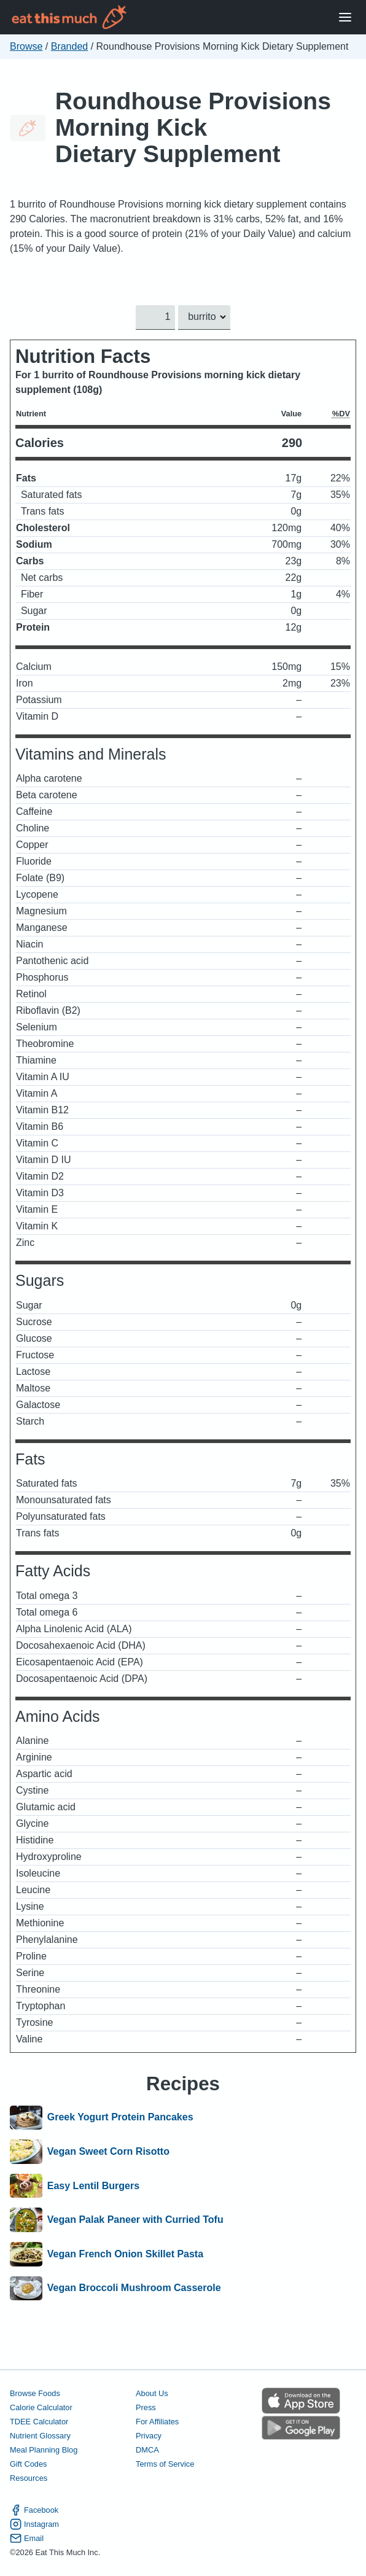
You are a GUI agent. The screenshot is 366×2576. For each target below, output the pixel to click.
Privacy (149, 2435)
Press (146, 2407)
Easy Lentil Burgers (93, 2186)
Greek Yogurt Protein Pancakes (120, 2118)
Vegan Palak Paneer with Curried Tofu (135, 2220)
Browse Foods (35, 2393)
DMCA (147, 2449)
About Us (152, 2393)
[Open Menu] (345, 17)
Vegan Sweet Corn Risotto (108, 2151)
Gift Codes (28, 2464)
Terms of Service (165, 2464)
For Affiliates (157, 2421)
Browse (26, 46)
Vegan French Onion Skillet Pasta (125, 2254)
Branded (69, 46)
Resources (28, 2478)
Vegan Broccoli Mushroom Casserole (134, 2288)
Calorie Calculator (41, 2407)
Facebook (34, 2510)
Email (27, 2539)
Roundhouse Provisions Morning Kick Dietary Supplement (193, 127)
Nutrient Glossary (40, 2435)
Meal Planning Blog (43, 2449)
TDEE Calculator (39, 2421)
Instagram (34, 2525)
